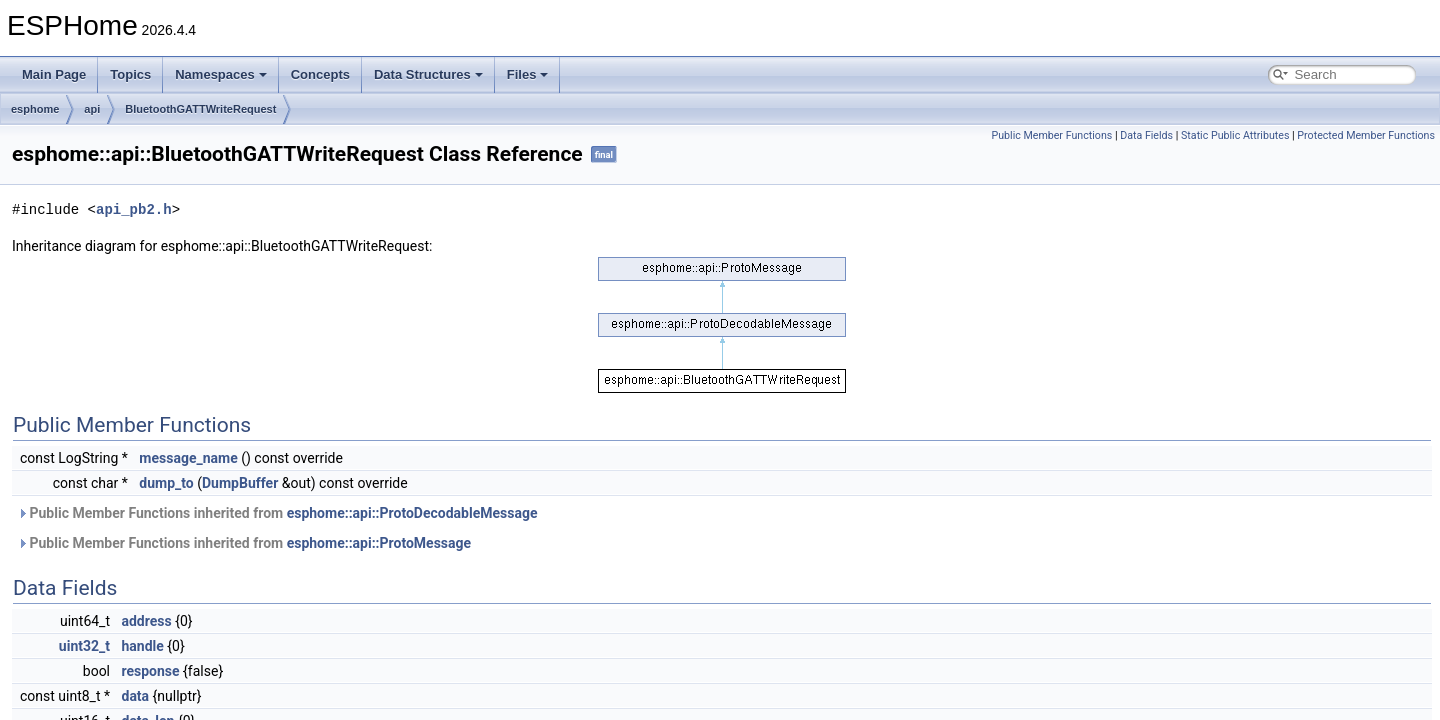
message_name (188, 458)
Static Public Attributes (1235, 135)
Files (528, 74)
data (136, 696)
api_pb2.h (134, 209)
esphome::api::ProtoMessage (379, 543)
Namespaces (221, 74)
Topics (130, 74)
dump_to (166, 483)
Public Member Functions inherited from (277, 513)
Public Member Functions (1051, 135)
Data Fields (1146, 135)
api (92, 109)
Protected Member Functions (1366, 135)
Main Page (54, 74)
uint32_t (84, 646)
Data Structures (428, 74)
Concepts (320, 74)
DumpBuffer (240, 483)
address (147, 621)
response (151, 671)
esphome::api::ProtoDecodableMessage (412, 513)
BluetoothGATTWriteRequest (200, 109)
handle (143, 646)
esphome (35, 109)
